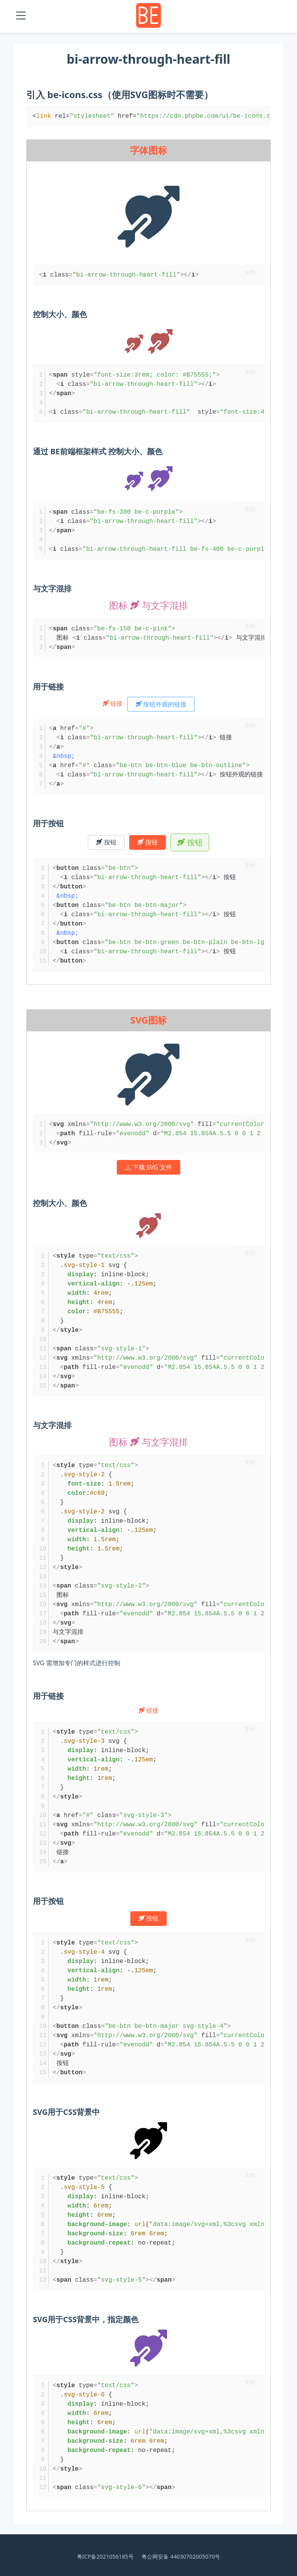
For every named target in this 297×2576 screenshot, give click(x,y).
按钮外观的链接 (160, 704)
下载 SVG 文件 (148, 1167)
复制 (256, 113)
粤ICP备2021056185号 (105, 2556)
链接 (113, 703)
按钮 (106, 842)
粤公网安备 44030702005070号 (181, 2556)
